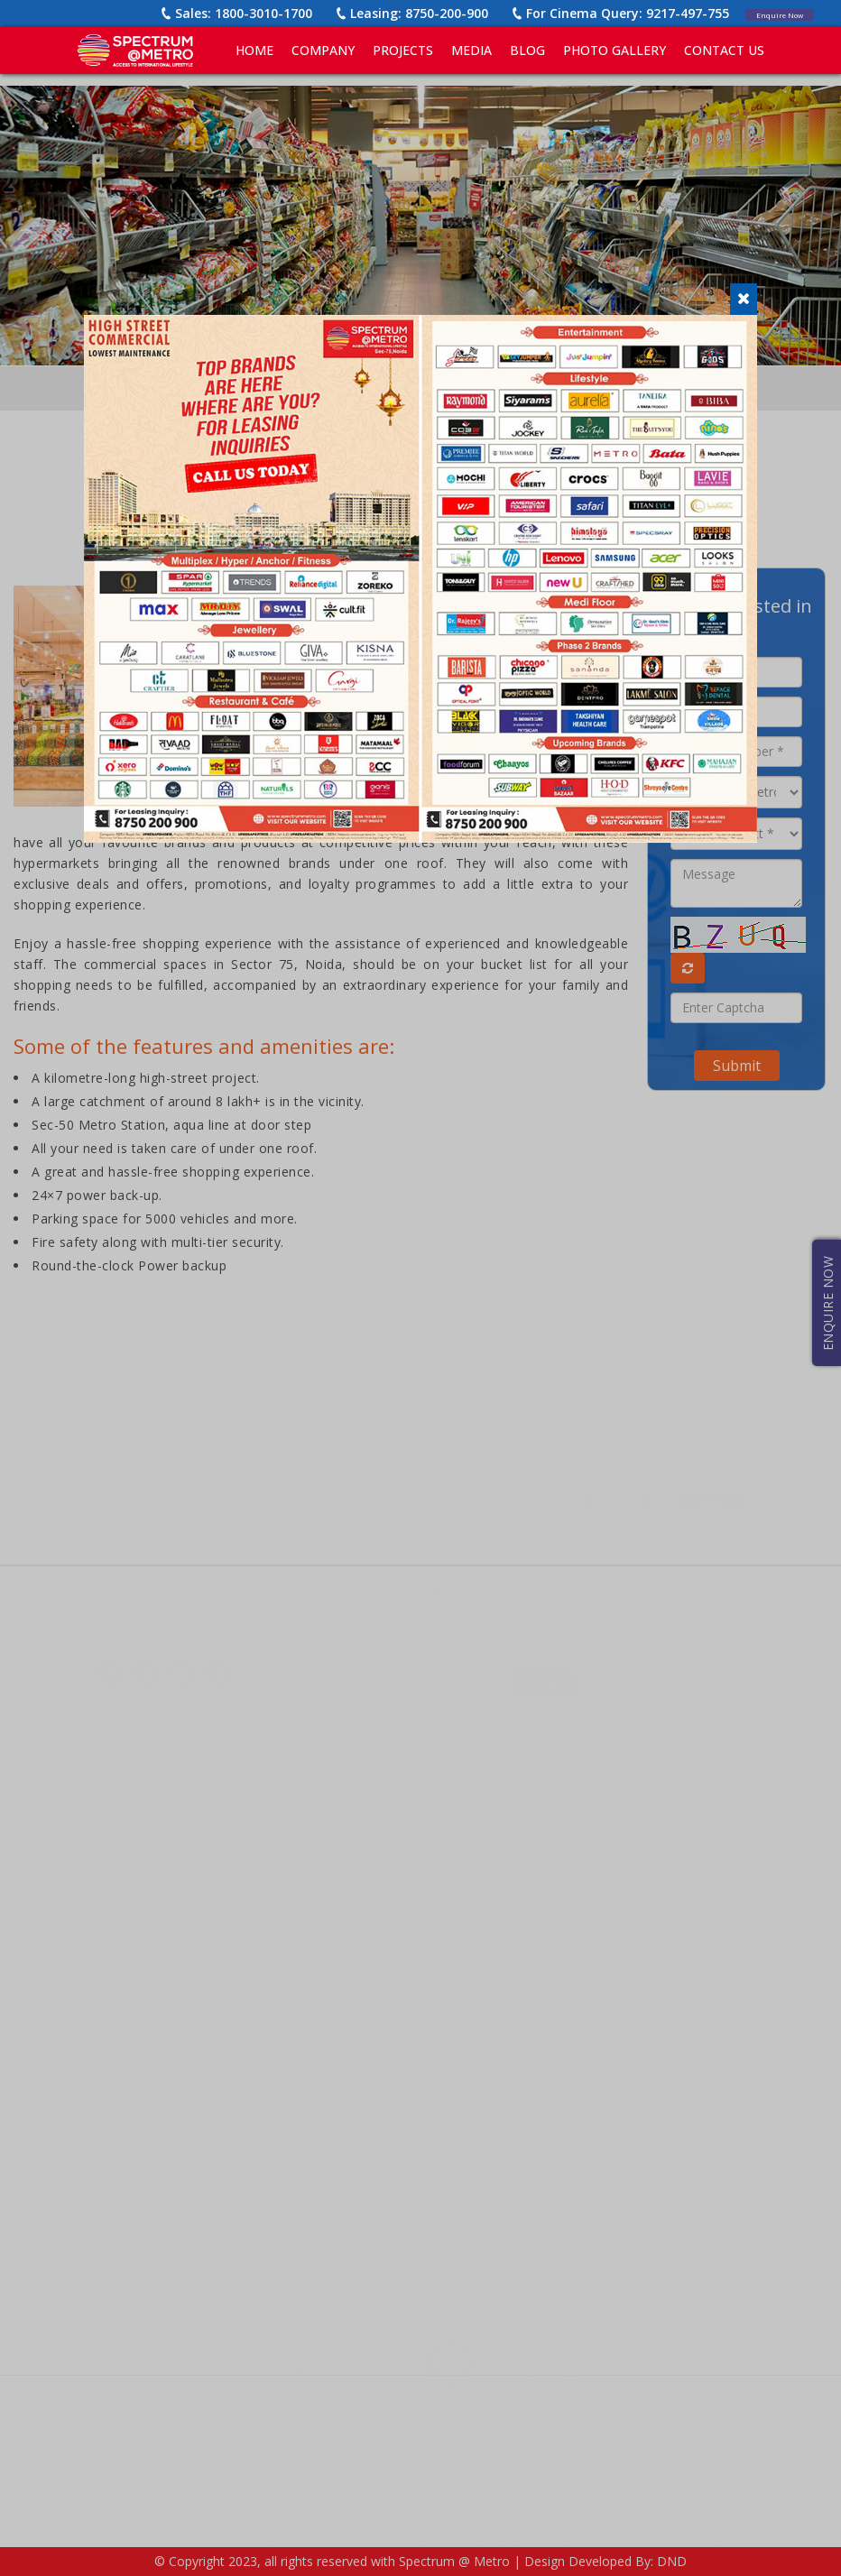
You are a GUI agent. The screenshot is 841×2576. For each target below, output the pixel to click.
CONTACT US (724, 50)
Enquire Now (765, 13)
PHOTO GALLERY (614, 50)
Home (254, 50)
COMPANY (323, 50)
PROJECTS (403, 50)
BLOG (527, 50)
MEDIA (471, 50)
